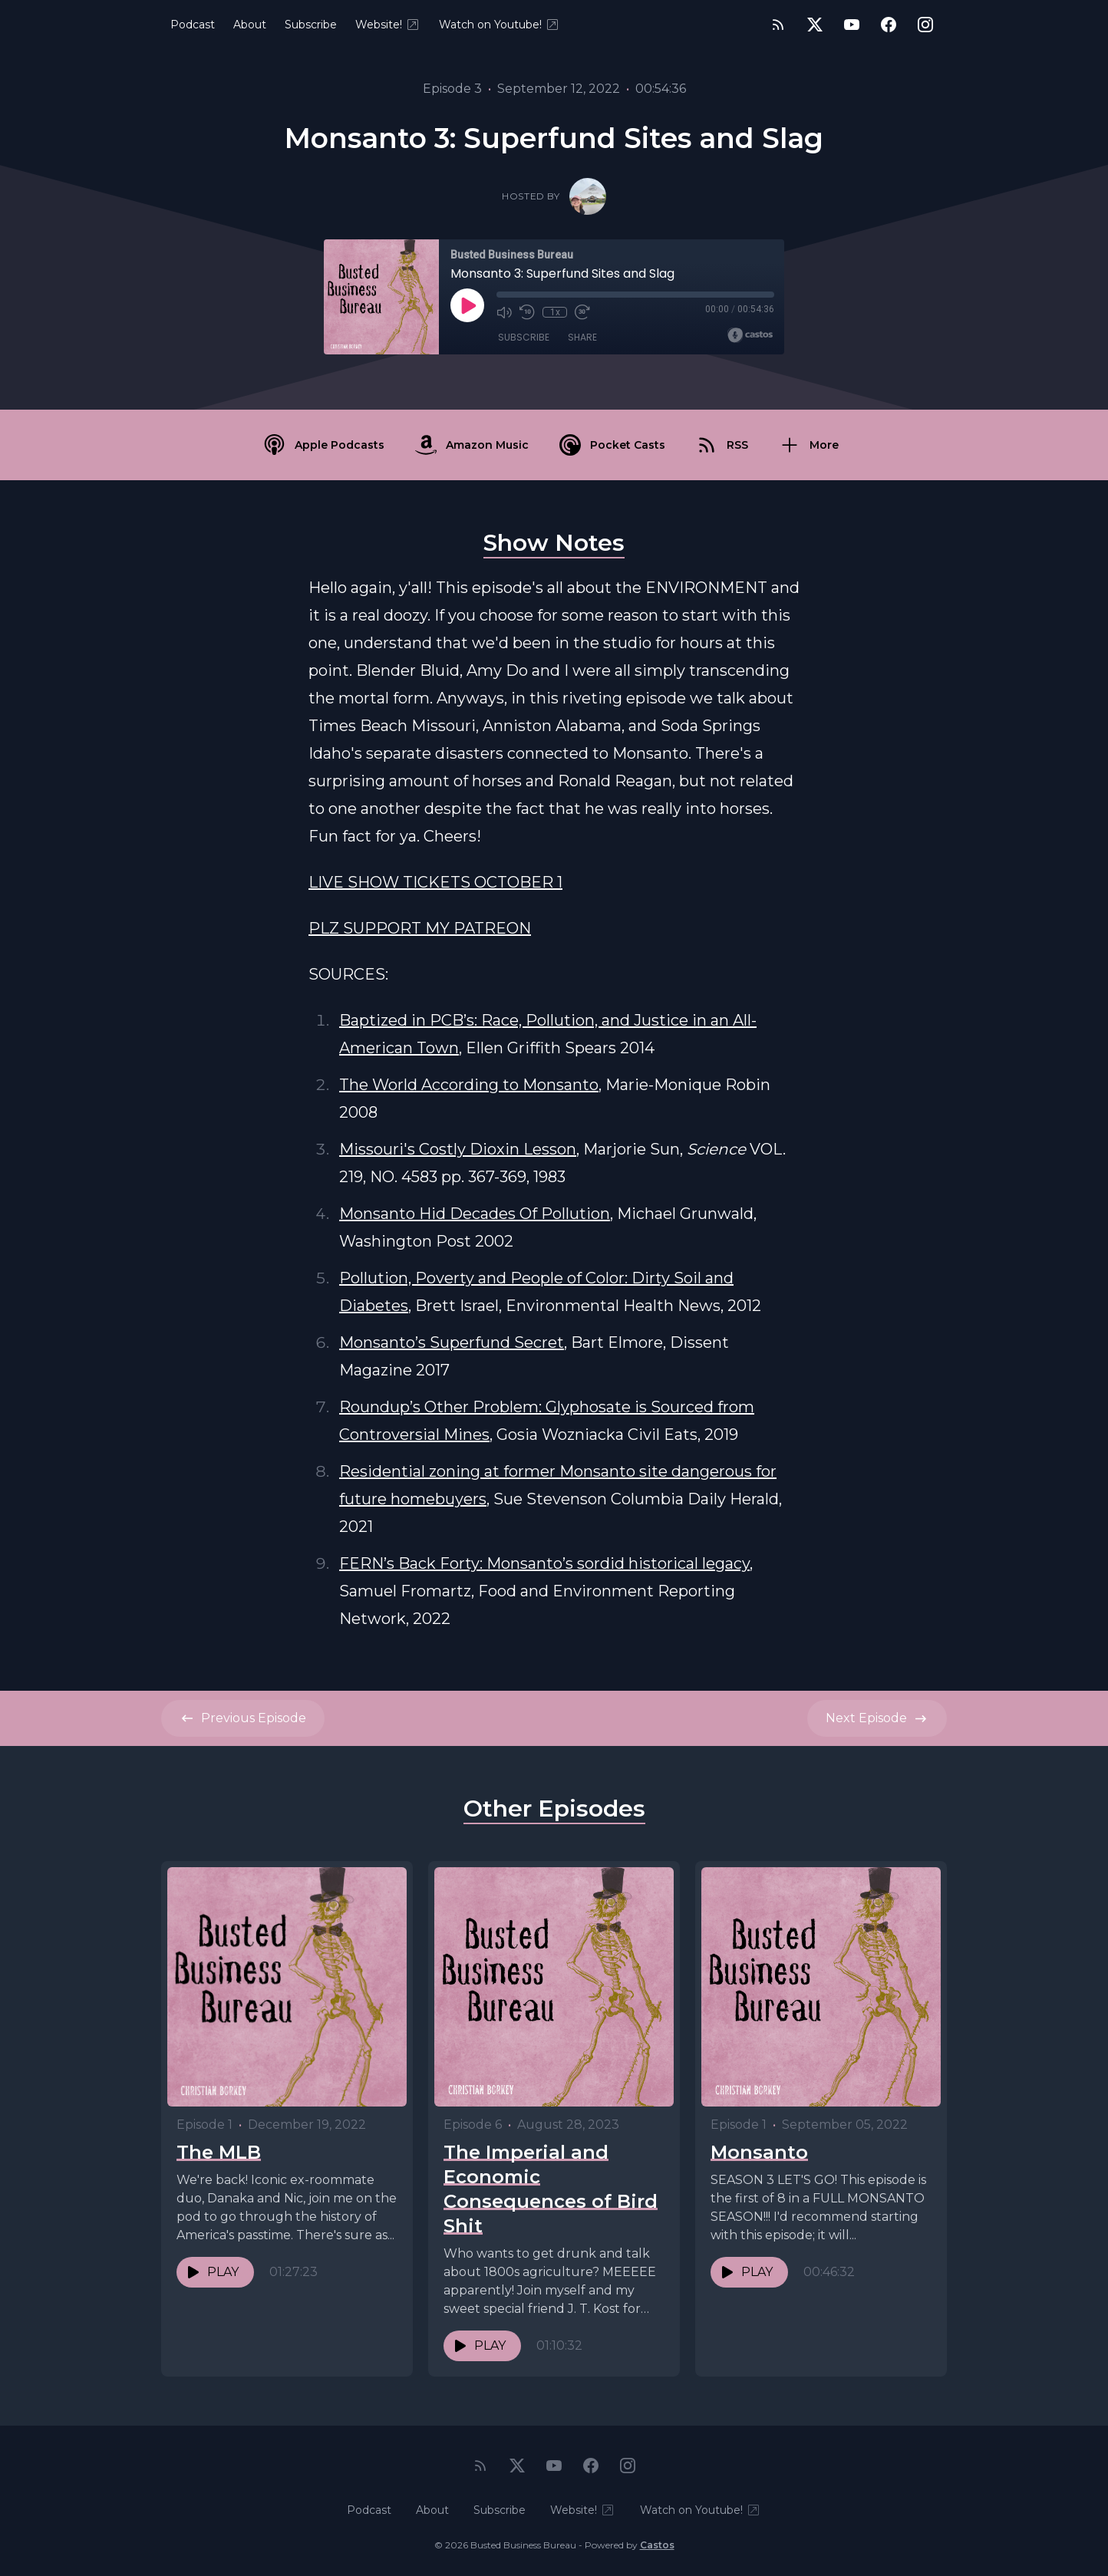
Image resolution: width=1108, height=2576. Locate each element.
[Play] (467, 305)
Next (877, 1718)
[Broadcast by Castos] (750, 335)
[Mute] (504, 312)
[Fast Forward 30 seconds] (582, 312)
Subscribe (311, 24)
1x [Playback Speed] (555, 312)
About (249, 24)
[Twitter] (815, 24)
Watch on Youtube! (499, 24)
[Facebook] (888, 24)
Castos (657, 2545)
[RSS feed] (778, 24)
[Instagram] (925, 24)
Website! (387, 24)
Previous (243, 1718)
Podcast (192, 24)
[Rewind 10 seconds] (527, 312)
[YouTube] (851, 24)
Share (582, 337)
